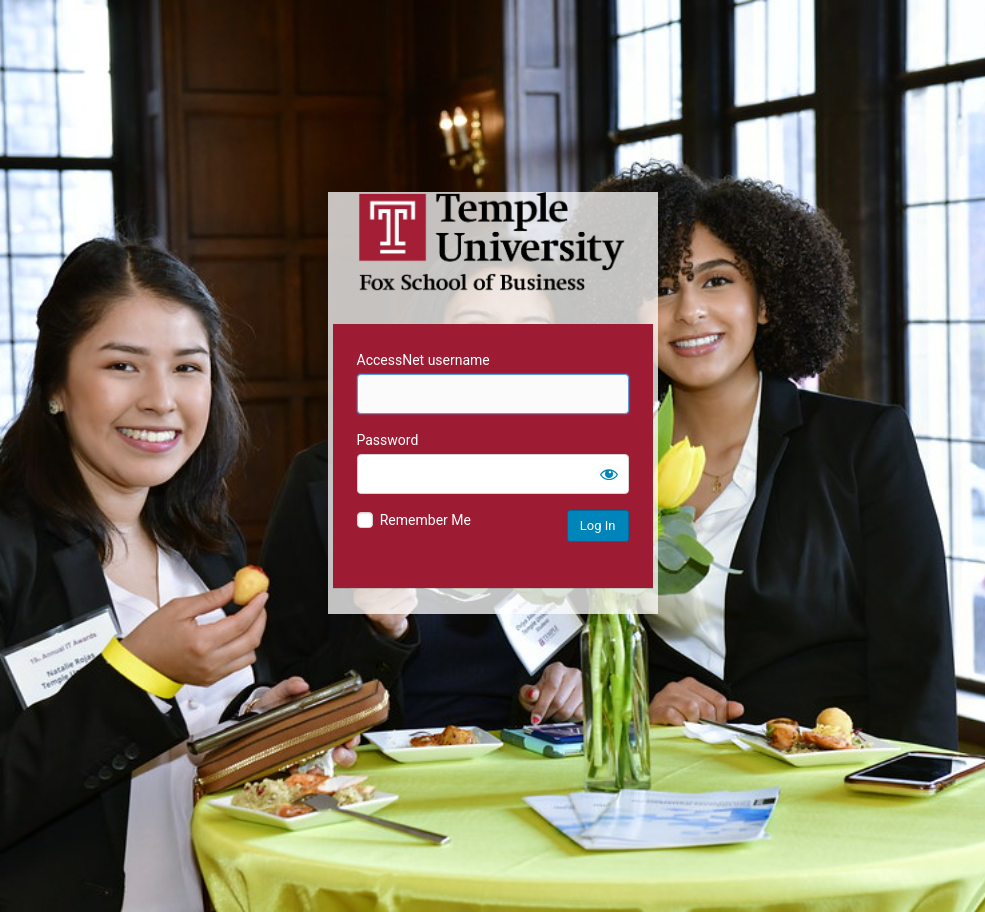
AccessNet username (423, 360)
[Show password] (609, 474)
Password (388, 440)
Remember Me (425, 520)
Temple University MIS (493, 242)
